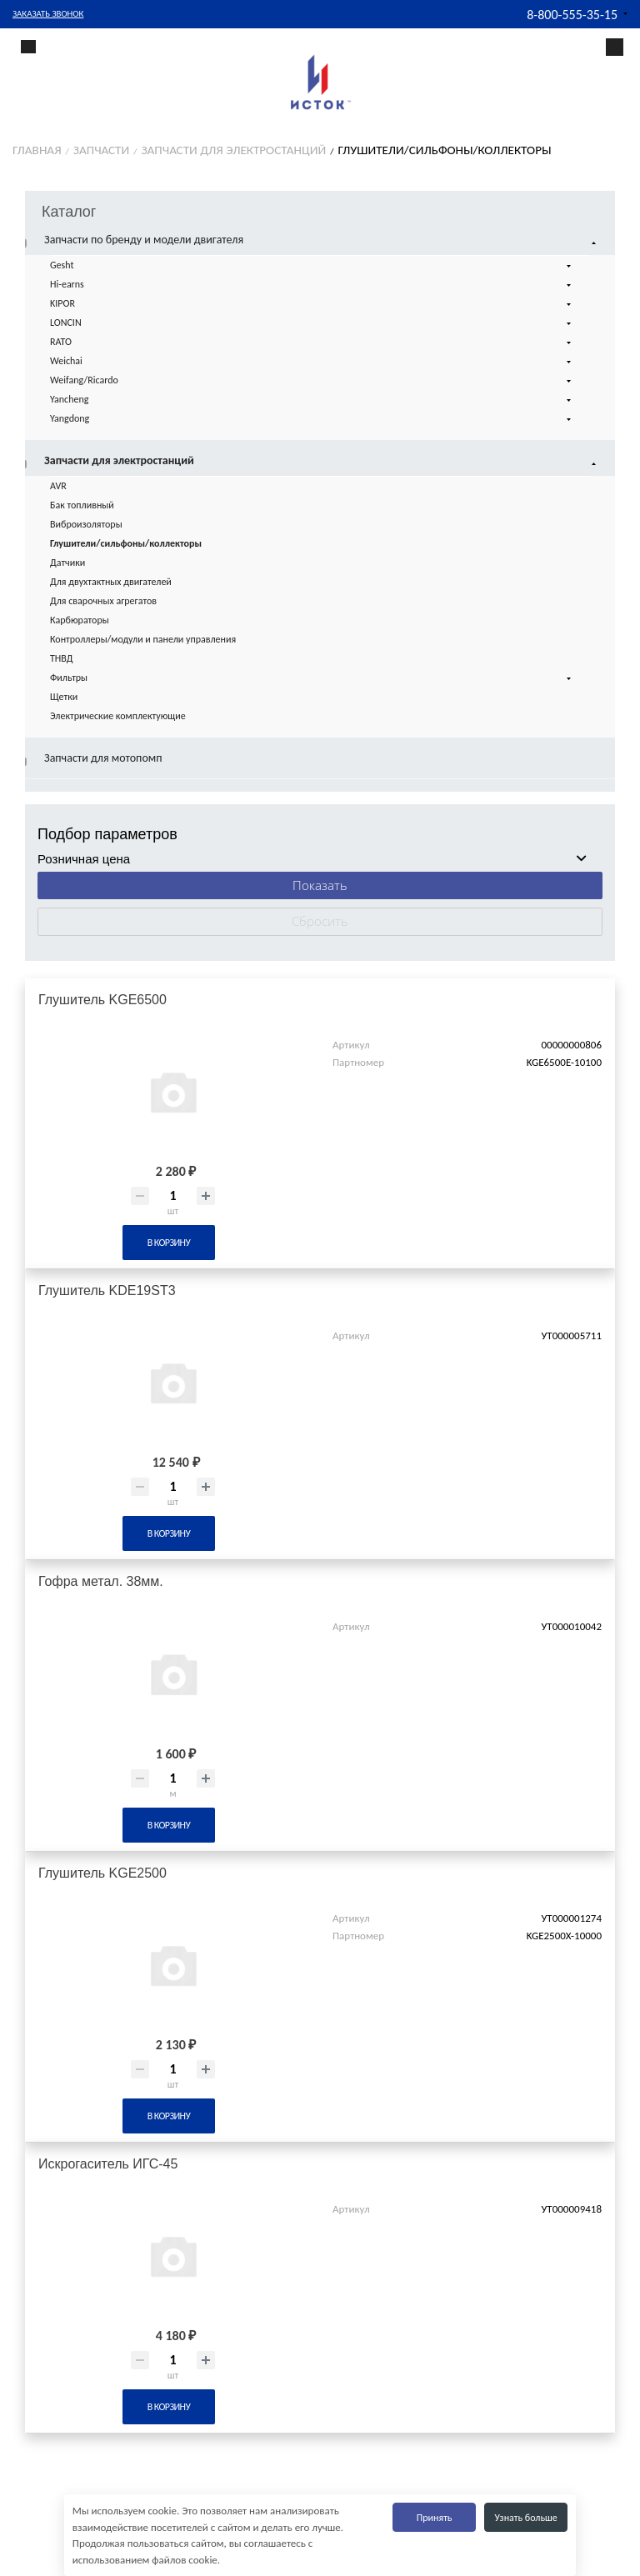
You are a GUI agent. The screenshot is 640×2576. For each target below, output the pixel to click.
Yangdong (312, 419)
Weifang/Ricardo (312, 381)
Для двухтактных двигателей (111, 582)
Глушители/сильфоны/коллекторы (126, 543)
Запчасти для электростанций (322, 461)
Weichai (312, 361)
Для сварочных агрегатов (103, 601)
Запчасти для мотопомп (103, 758)
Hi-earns (312, 285)
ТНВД (61, 658)
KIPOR (312, 304)
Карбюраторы (79, 620)
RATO (312, 342)
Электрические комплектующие (118, 716)
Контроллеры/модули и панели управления (143, 639)
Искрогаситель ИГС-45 (108, 2164)
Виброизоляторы (86, 524)
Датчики (67, 562)
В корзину (169, 1242)
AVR (58, 486)
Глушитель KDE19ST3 (107, 1290)
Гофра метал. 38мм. (100, 1581)
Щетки (64, 697)
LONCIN (312, 323)
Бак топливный (82, 505)
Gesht (312, 266)
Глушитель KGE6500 (102, 1000)
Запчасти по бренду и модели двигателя (322, 240)
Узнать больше (526, 2517)
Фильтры (312, 678)
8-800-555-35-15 (572, 15)
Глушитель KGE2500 (102, 1873)
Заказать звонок (47, 13)
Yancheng (312, 400)
